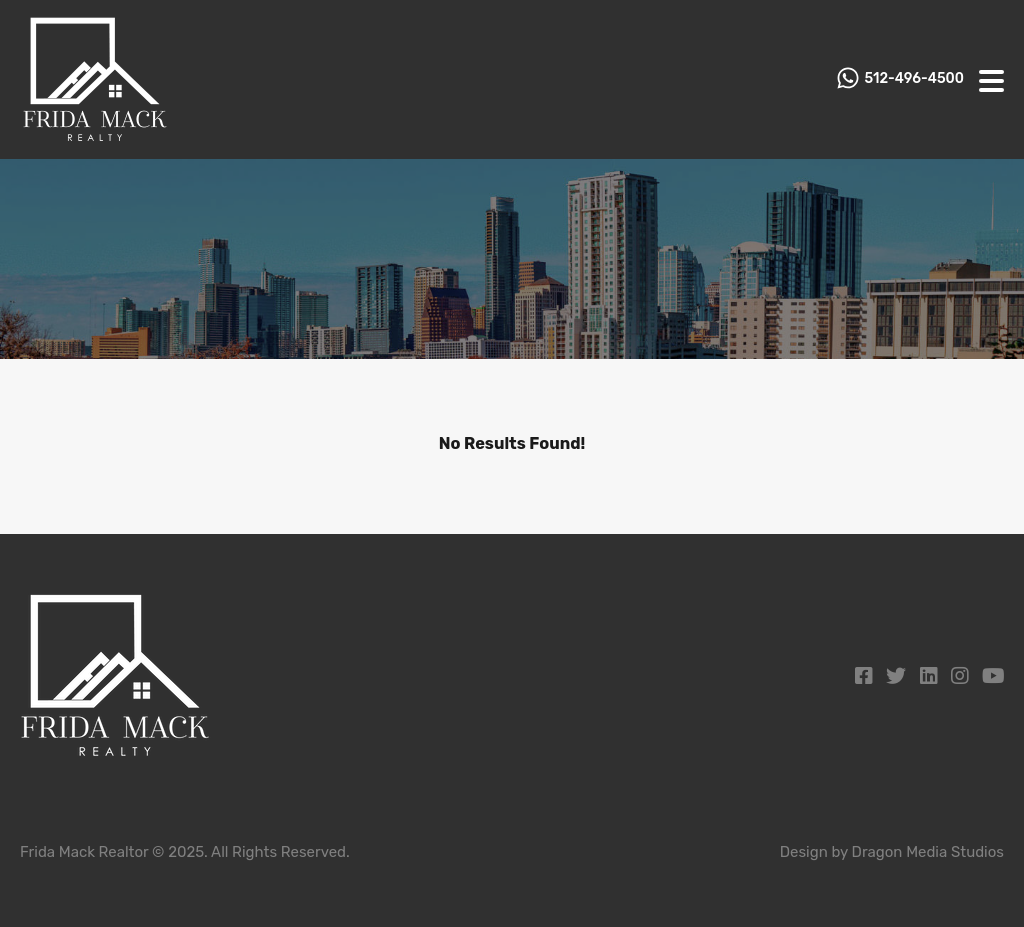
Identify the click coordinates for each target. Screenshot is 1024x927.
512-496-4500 (914, 79)
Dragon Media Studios (928, 852)
